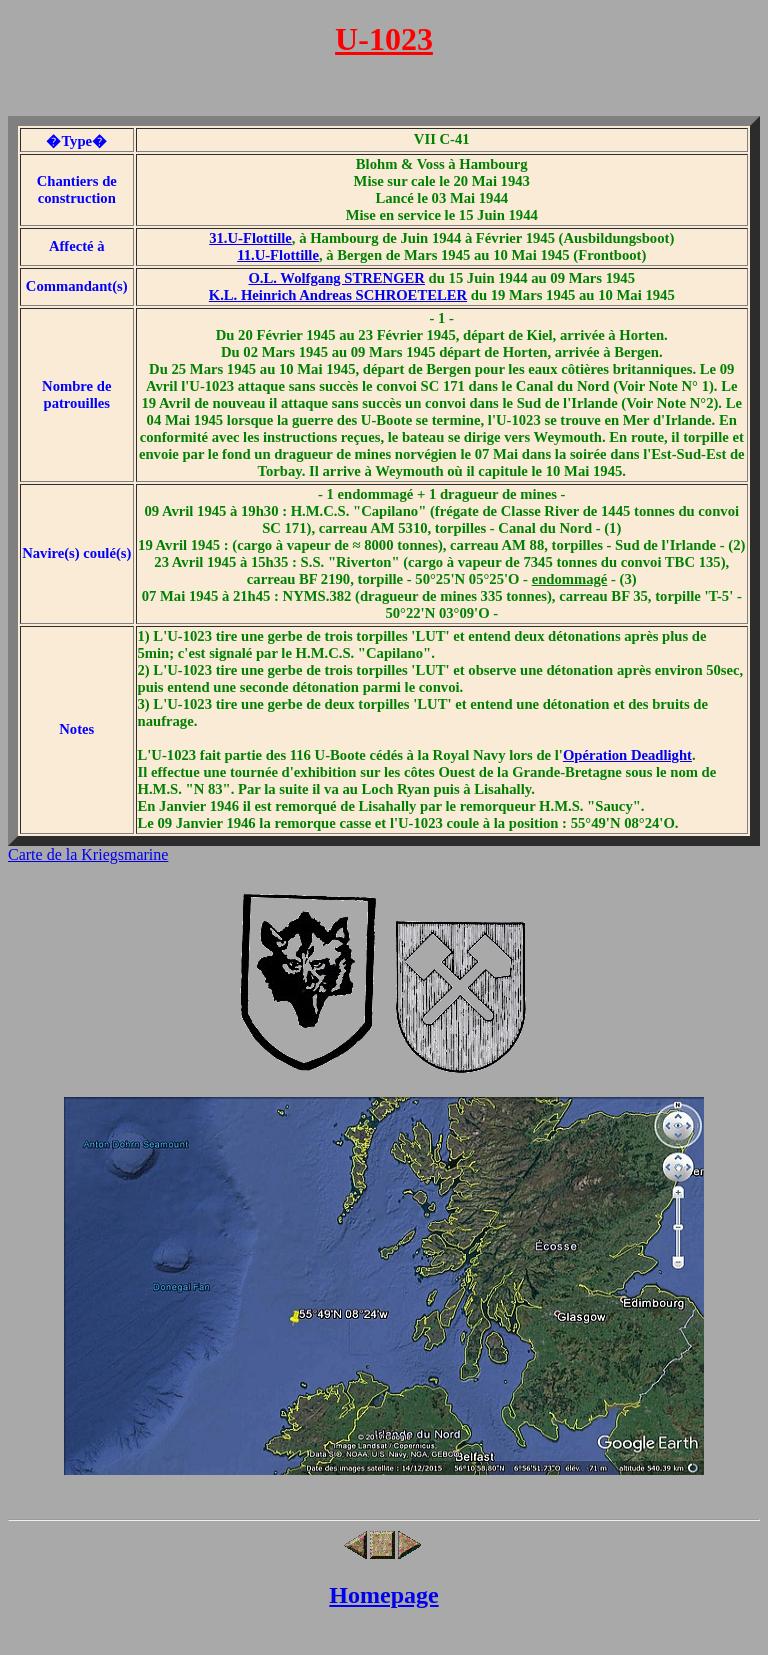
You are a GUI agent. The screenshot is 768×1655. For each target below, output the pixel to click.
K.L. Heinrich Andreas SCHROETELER (338, 295)
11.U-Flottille (278, 255)
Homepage (383, 1595)
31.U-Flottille (250, 238)
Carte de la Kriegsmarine (88, 854)
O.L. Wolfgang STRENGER (336, 278)
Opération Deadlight (627, 755)
